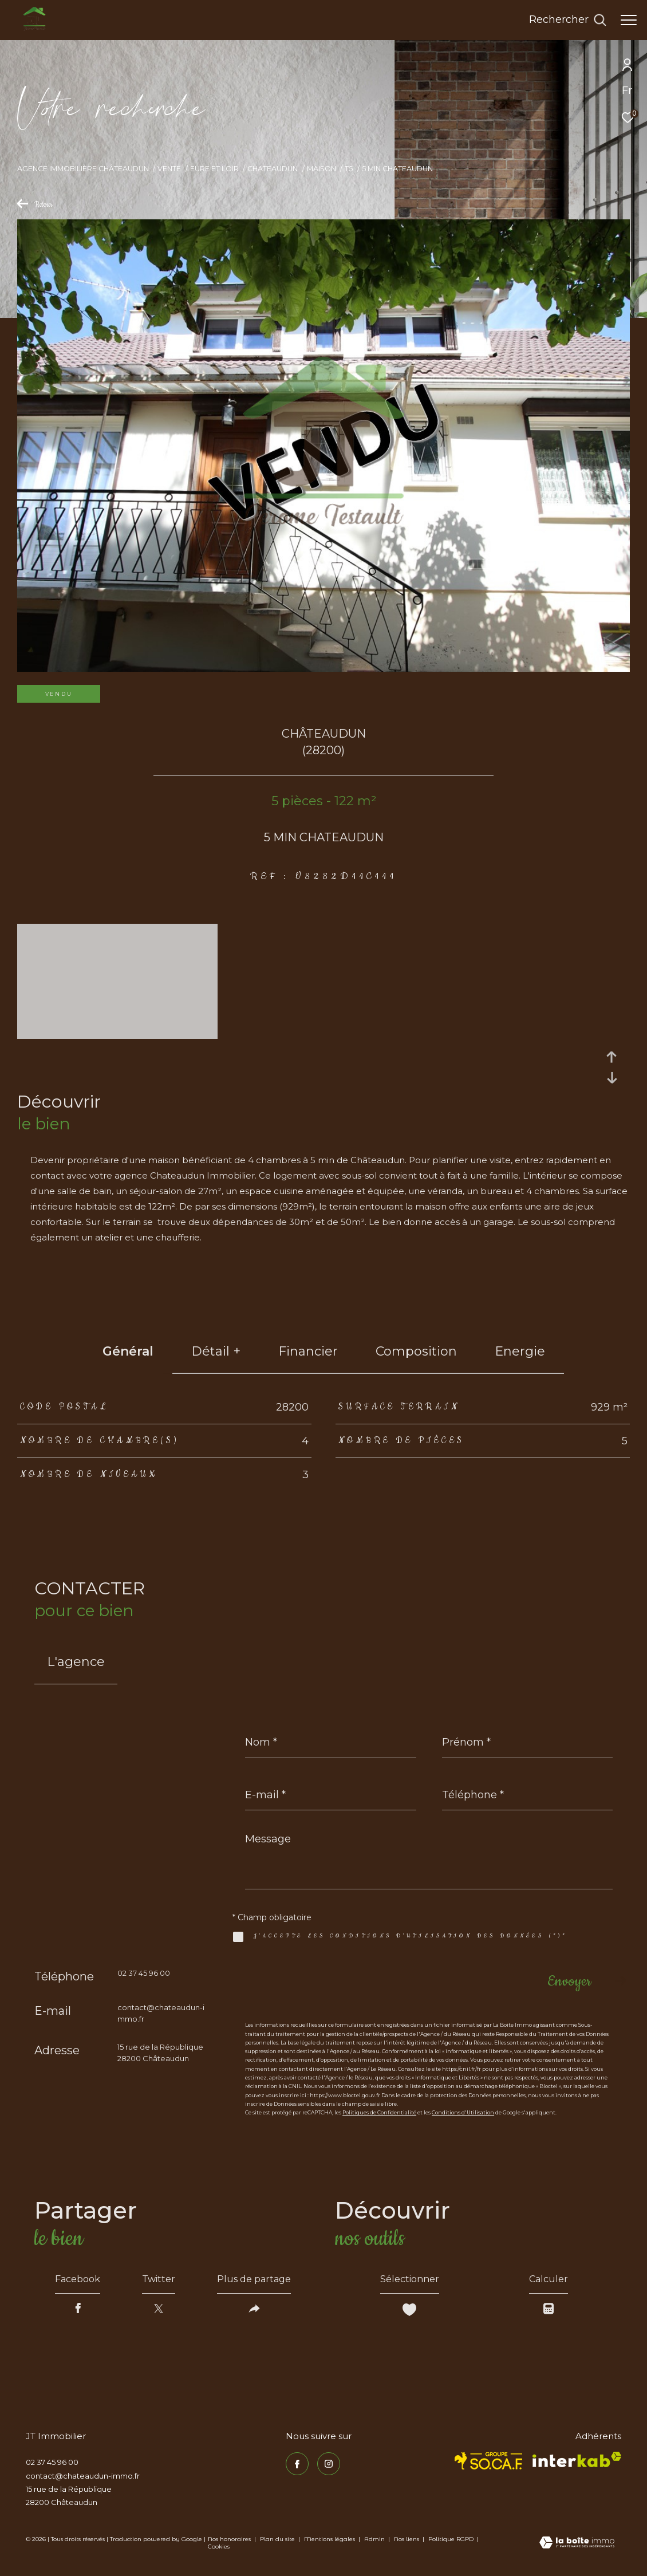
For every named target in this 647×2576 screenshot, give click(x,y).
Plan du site (278, 2539)
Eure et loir (214, 168)
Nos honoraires (229, 2539)
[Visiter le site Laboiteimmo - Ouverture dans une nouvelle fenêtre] (576, 2543)
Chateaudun (272, 168)
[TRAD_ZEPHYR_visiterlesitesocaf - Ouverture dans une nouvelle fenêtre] (488, 2461)
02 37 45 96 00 (143, 1973)
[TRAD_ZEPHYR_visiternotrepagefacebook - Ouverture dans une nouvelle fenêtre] (297, 2463)
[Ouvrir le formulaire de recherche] (567, 20)
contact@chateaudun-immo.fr (83, 2475)
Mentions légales (330, 2539)
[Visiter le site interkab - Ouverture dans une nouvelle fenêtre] (576, 2459)
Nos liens (407, 2539)
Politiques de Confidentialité (379, 2112)
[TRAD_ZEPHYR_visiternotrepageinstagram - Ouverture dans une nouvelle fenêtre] (328, 2463)
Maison (321, 168)
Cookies (219, 2546)
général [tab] (127, 1351)
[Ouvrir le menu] (628, 20)
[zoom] (117, 1033)
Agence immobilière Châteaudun (83, 168)
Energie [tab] (520, 1351)
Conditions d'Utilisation (463, 2112)
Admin (375, 2539)
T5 (349, 168)
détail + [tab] (215, 1351)
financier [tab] (308, 1351)
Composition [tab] (416, 1351)
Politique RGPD (451, 2539)
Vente (169, 168)
